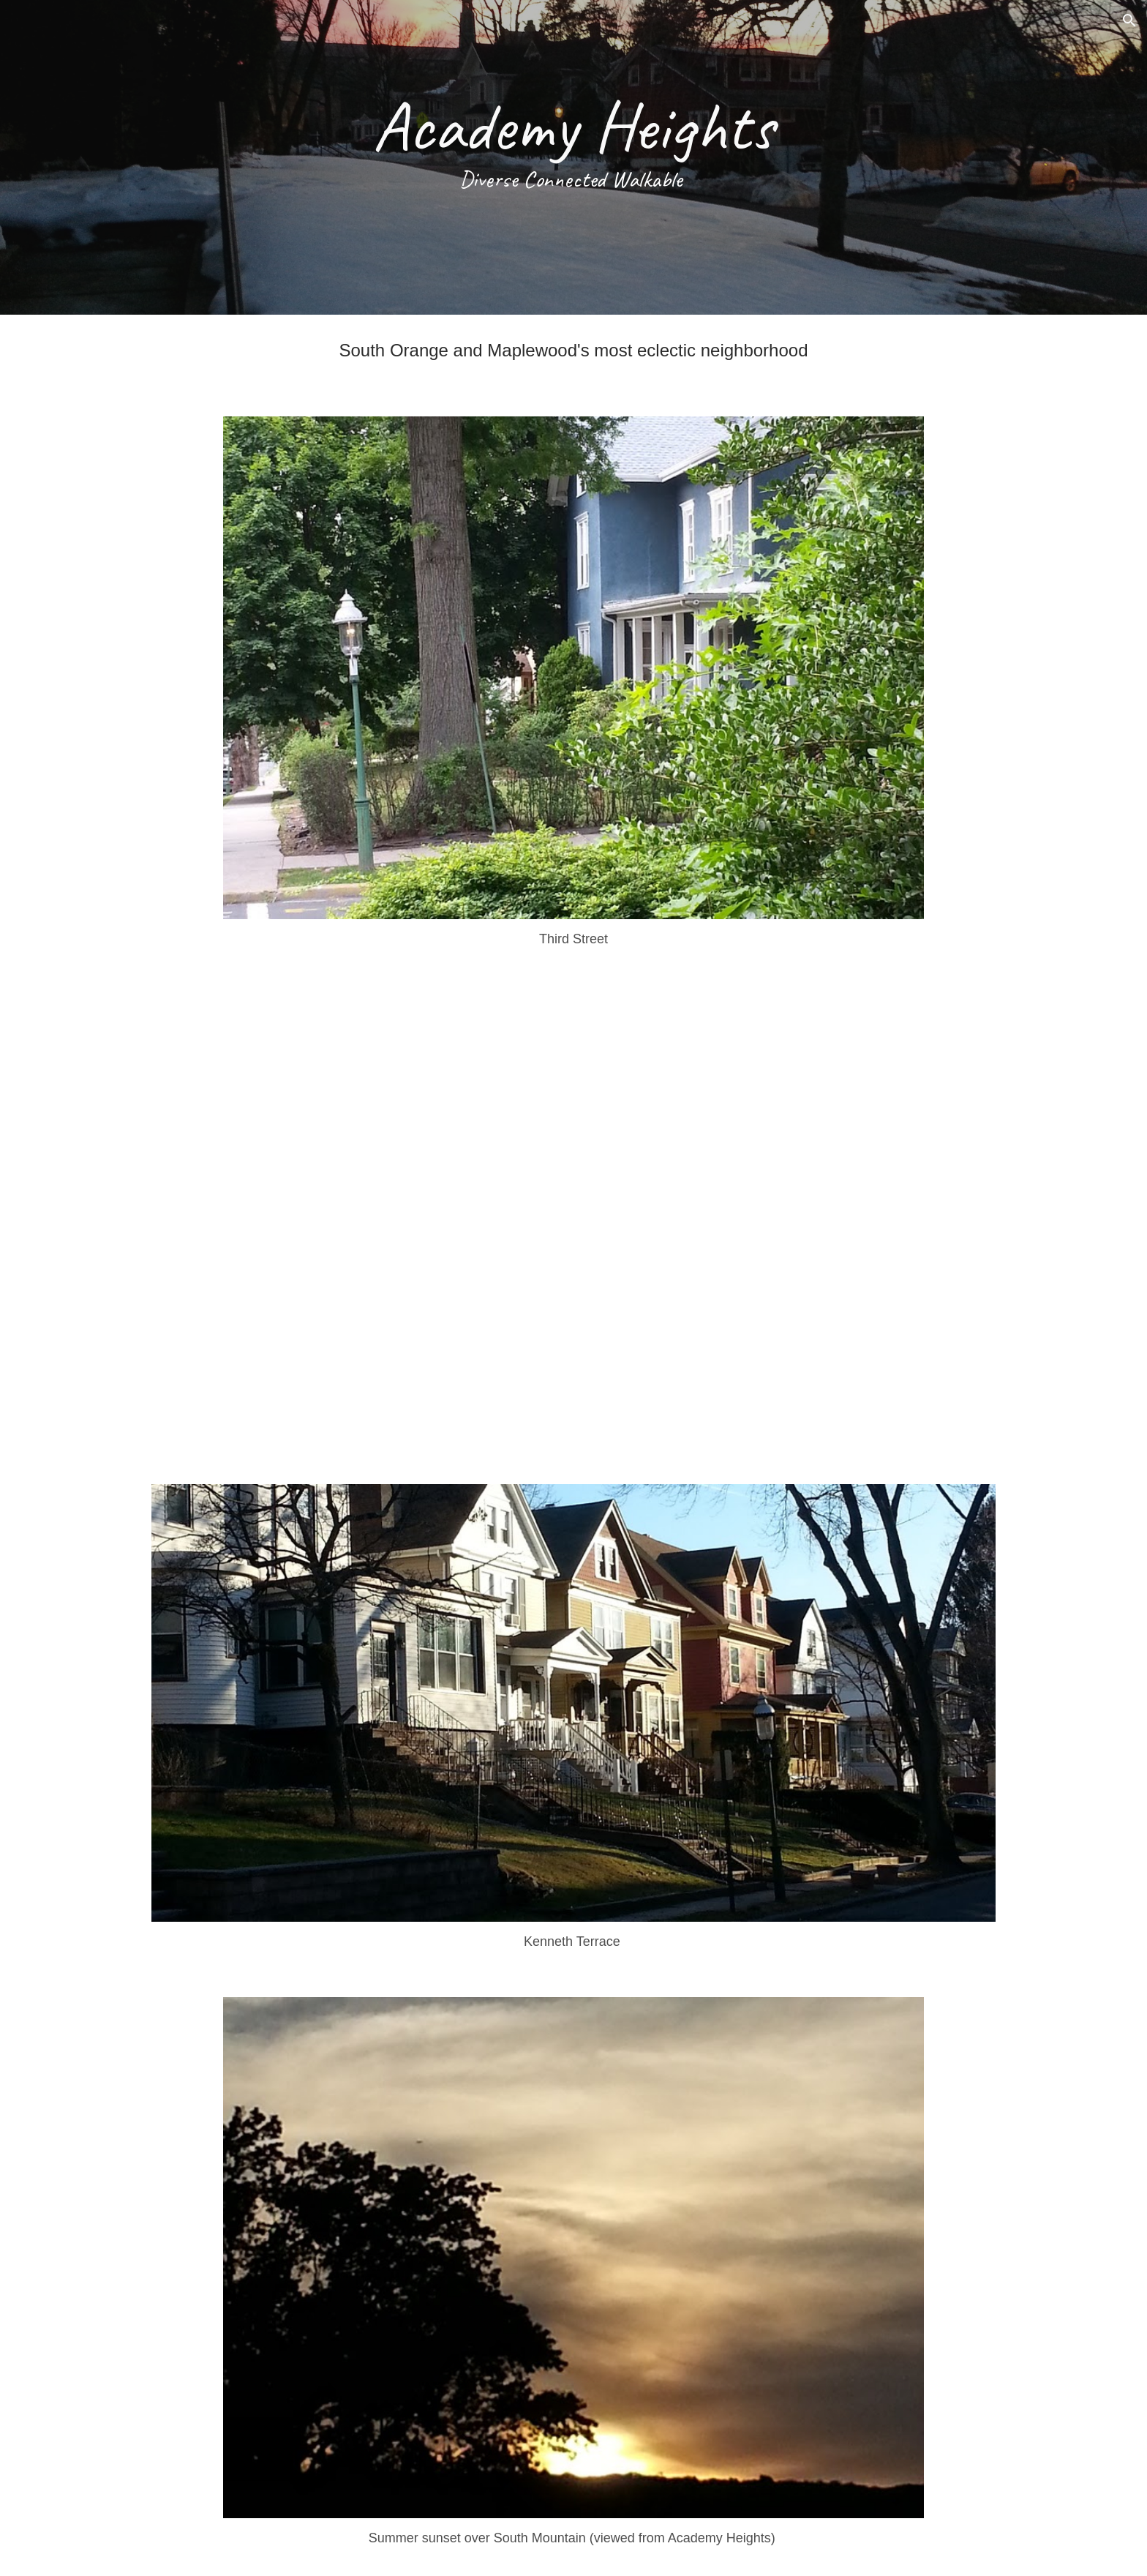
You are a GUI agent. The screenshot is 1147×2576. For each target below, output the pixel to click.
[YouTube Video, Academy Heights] (573, 1222)
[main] (573, 157)
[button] (1129, 20)
